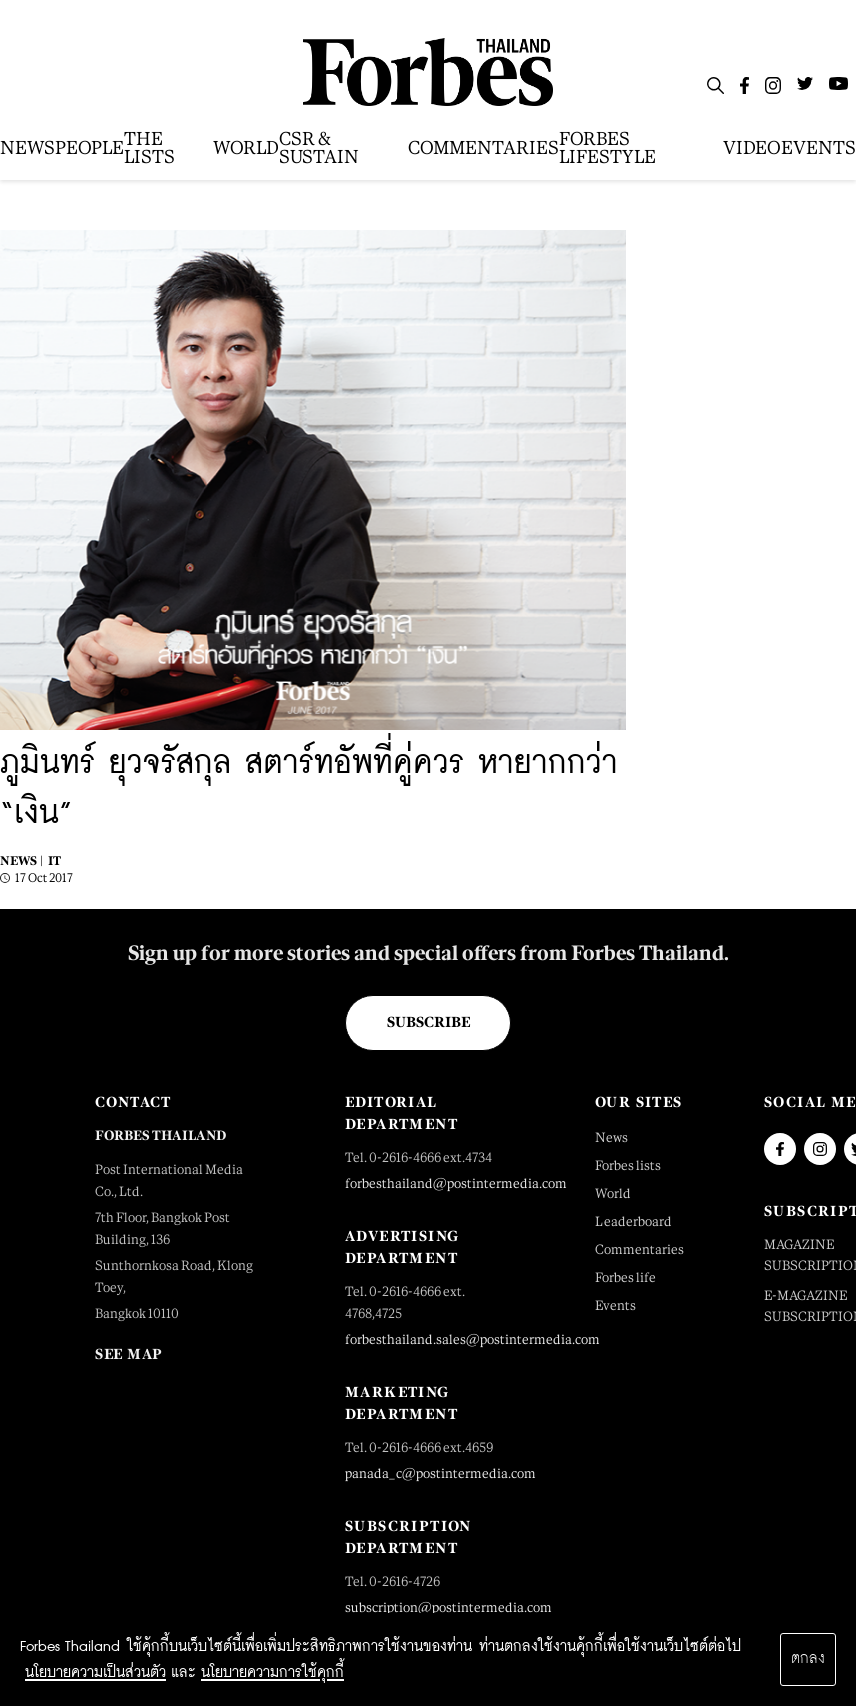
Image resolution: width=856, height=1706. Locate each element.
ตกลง (808, 1659)
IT (54, 861)
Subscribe (428, 1022)
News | (21, 861)
